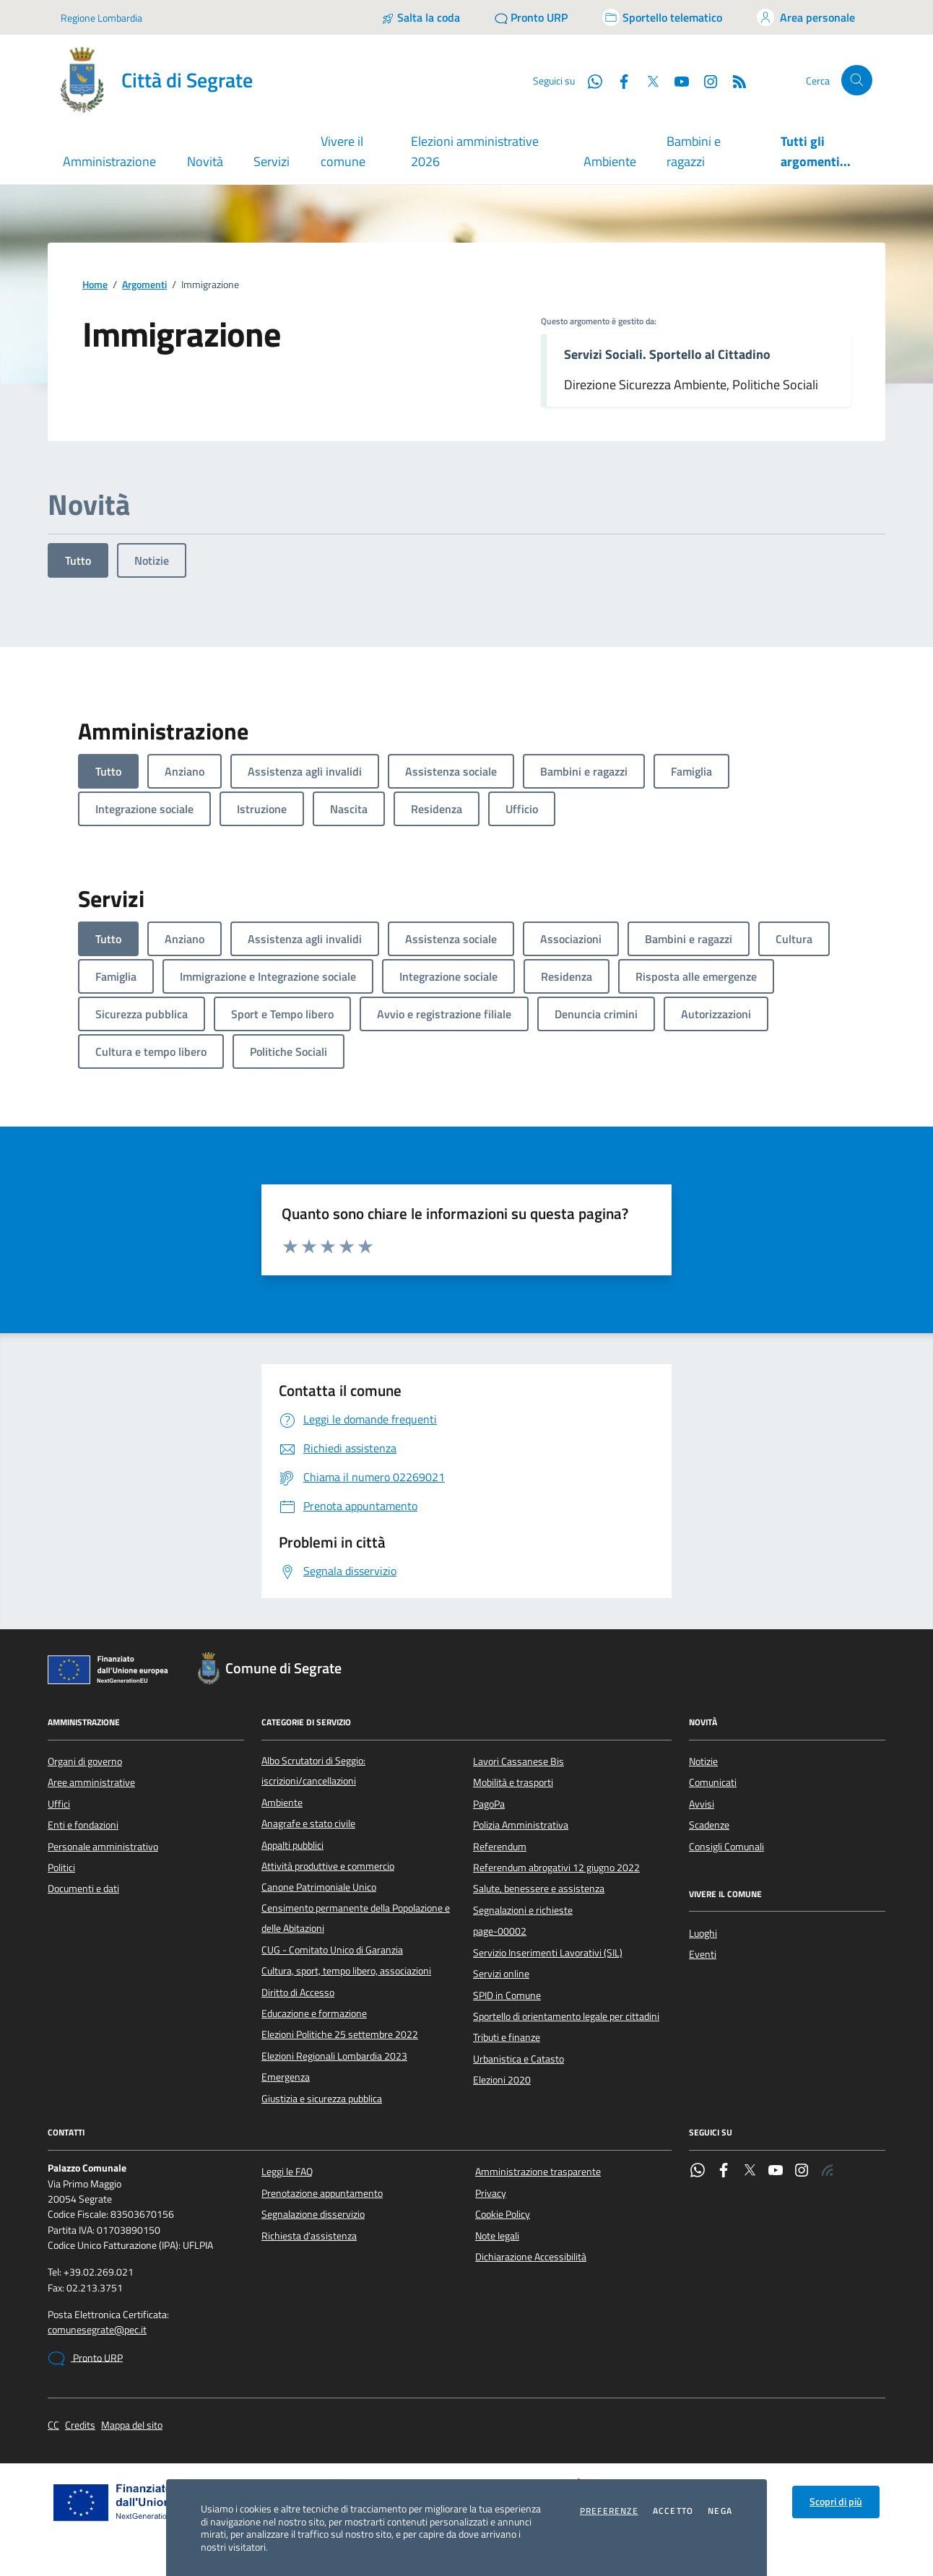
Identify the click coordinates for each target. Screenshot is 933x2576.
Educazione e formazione (314, 2013)
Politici (61, 1867)
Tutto (78, 560)
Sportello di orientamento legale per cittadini (566, 2016)
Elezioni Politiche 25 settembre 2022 (339, 2034)
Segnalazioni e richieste (523, 1910)
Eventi (702, 1954)
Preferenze (609, 2511)
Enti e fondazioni (83, 1825)
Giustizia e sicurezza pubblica (321, 2099)
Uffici (59, 1804)
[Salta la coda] (420, 17)
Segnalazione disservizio (313, 2214)
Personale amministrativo (103, 1847)
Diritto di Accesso (297, 1992)
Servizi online (501, 1974)
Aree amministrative (91, 1782)
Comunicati (713, 1782)
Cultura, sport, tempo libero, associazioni (346, 1971)
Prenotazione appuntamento (322, 2193)
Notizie (151, 560)
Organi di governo (85, 1761)
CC (53, 2425)
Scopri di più (836, 2502)
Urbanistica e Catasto (518, 2059)
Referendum (499, 1847)
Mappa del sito (131, 2425)
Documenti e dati (83, 1888)
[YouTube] (675, 80)
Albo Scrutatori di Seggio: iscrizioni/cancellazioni (313, 1771)
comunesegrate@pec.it (97, 2330)
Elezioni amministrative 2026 (475, 151)
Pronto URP (85, 2358)
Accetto (673, 2511)
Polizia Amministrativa (520, 1825)
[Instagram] (704, 80)
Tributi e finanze (506, 2037)
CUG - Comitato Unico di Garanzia (332, 1950)
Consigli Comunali (726, 1847)
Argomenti (144, 284)
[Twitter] (647, 80)
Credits (80, 2425)
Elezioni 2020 (502, 2080)
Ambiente (609, 161)
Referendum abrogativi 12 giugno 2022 (556, 1867)
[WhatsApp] (589, 80)
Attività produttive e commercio (327, 1866)
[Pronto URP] (531, 17)
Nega (720, 2511)
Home (95, 284)
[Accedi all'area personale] (805, 17)
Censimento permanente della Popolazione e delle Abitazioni (355, 1918)
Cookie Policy (502, 2214)
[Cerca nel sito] (856, 80)
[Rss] (733, 80)
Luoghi (703, 1933)
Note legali (497, 2236)
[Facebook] (618, 80)
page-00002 (499, 1931)
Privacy (490, 2193)
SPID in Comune (507, 1995)
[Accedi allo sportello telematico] (662, 17)
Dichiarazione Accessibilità (530, 2257)
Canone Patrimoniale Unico (318, 1887)
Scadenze (709, 1825)
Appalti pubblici (292, 1845)
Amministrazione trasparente (538, 2172)
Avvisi (701, 1804)
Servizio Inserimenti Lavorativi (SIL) (547, 1953)
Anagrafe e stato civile (308, 1823)
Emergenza (285, 2077)
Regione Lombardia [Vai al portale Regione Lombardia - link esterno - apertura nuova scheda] (101, 17)
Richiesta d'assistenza (309, 2236)
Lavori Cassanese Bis (518, 1761)
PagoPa (489, 1804)
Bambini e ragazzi (694, 151)
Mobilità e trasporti (513, 1782)
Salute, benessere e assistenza (538, 1888)
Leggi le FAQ (287, 2172)
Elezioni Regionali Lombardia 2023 (334, 2056)
